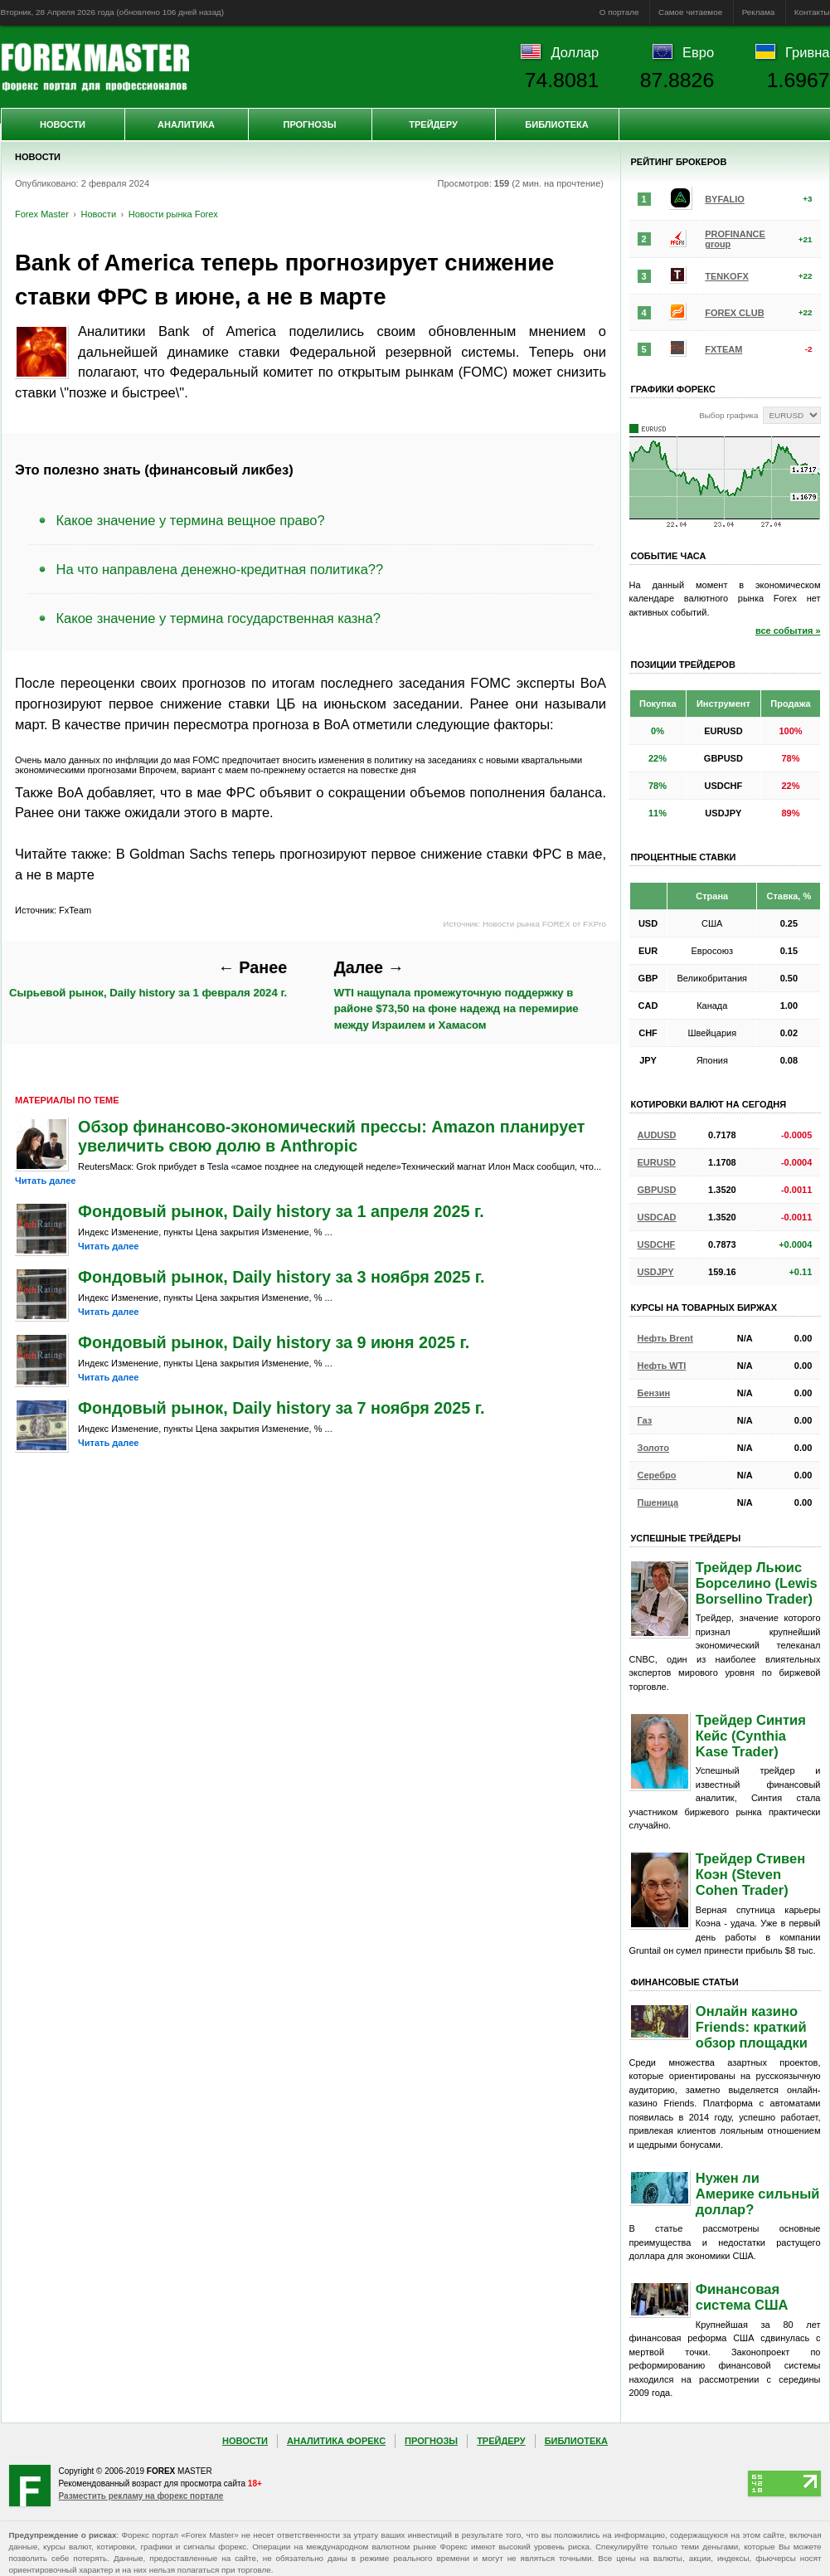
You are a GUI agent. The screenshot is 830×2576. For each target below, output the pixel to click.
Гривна (807, 52)
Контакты (812, 12)
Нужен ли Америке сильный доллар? (758, 2193)
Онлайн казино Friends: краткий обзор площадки (752, 2027)
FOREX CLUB (734, 313)
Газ (645, 1420)
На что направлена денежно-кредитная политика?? (220, 569)
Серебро (657, 1475)
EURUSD (657, 1162)
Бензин (654, 1393)
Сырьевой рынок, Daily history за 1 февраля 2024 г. (148, 978)
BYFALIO (725, 199)
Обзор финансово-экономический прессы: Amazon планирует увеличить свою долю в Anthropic (331, 1136)
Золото (654, 1448)
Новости (62, 124)
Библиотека (556, 124)
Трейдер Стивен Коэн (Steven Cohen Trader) (750, 1874)
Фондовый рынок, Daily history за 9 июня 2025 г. (273, 1342)
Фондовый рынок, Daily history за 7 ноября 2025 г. (281, 1408)
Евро (698, 52)
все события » (788, 630)
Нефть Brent (665, 1338)
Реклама (758, 12)
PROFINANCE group (735, 239)
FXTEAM (723, 349)
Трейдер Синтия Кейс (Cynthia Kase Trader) (751, 1735)
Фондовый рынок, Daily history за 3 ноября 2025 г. (281, 1277)
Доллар (575, 52)
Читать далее (45, 1181)
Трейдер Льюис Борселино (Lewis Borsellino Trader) (757, 1583)
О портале (619, 12)
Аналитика (186, 124)
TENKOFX (727, 276)
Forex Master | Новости (95, 67)
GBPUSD (657, 1190)
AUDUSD (657, 1135)
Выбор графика (728, 415)
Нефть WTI (662, 1366)
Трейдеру (433, 124)
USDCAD (657, 1217)
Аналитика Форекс (336, 2441)
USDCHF (657, 1244)
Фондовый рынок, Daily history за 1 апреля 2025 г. (281, 1211)
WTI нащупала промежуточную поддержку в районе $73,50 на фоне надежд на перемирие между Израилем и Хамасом (456, 994)
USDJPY (656, 1272)
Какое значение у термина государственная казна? (218, 618)
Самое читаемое (690, 12)
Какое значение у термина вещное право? (190, 520)
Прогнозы (309, 124)
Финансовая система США (742, 2296)
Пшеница (658, 1502)
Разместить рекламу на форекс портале (141, 2496)
